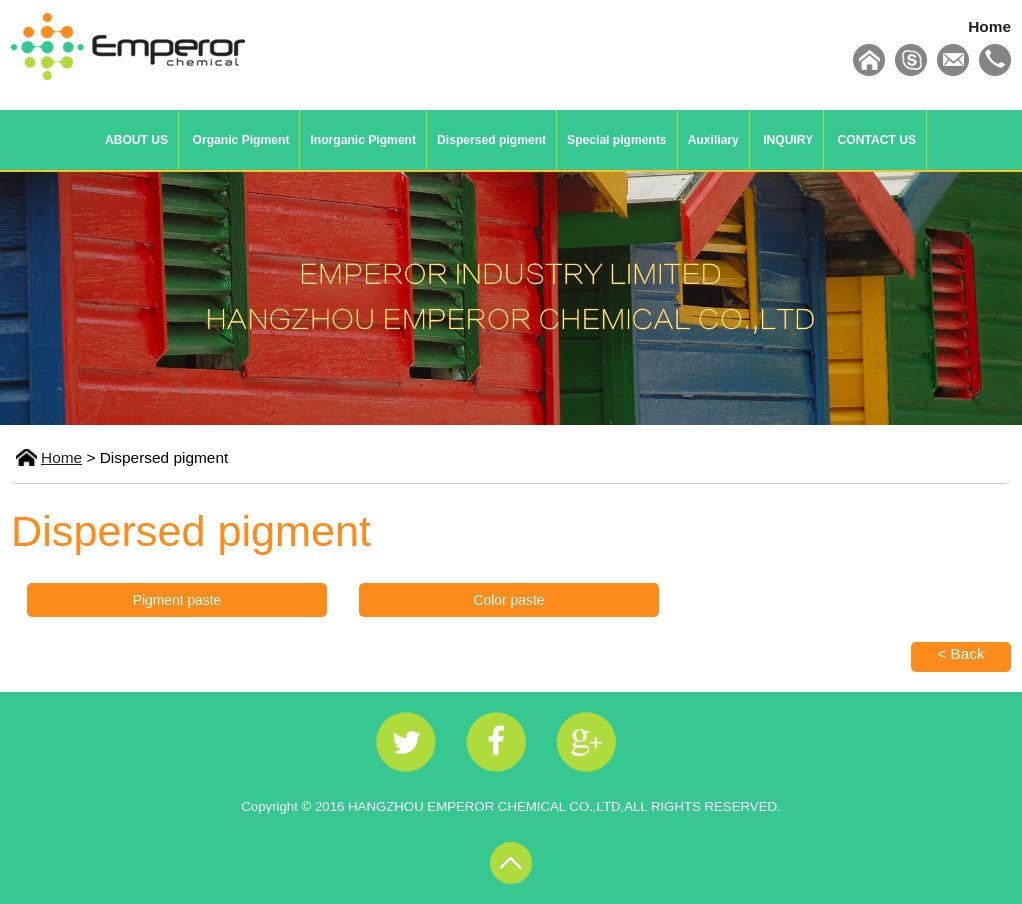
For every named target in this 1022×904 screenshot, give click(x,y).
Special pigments (617, 140)
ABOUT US (136, 140)
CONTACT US (877, 140)
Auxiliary (713, 140)
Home (989, 26)
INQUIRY (788, 140)
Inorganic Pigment (363, 140)
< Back (961, 653)
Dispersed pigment (491, 140)
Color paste (509, 600)
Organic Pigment (241, 140)
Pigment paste (177, 600)
